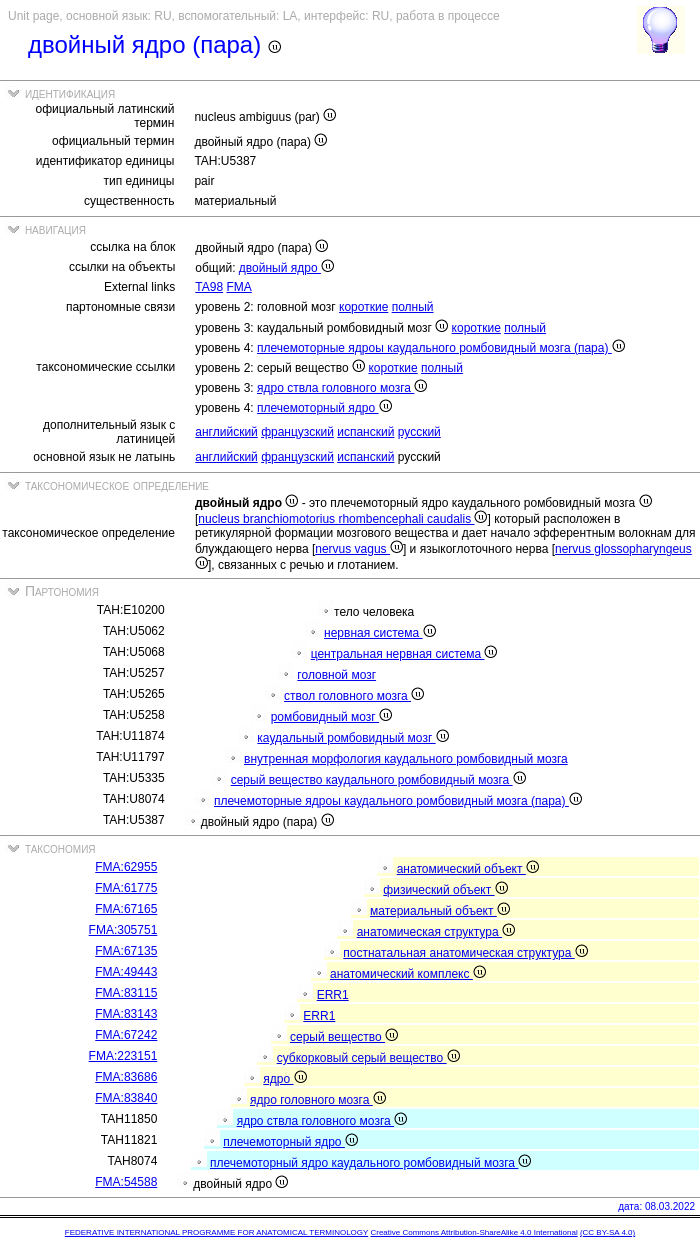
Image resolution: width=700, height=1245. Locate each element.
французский (297, 432)
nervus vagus (359, 549)
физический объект (445, 890)
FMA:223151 (123, 1056)
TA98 (209, 287)
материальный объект (440, 911)
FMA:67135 (126, 951)
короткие (363, 307)
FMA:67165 (126, 909)
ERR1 (333, 995)
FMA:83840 (126, 1098)
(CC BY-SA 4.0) (607, 1232)
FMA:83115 (126, 993)
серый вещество (344, 1037)
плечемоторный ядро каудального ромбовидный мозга (370, 1163)
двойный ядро (286, 268)
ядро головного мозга (318, 1100)
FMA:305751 (123, 930)
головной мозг (336, 675)
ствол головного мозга (354, 696)
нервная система (379, 633)
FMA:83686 (126, 1077)
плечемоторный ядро (324, 408)
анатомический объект (468, 869)
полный (413, 307)
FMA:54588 (126, 1182)
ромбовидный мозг (331, 717)
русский (419, 432)
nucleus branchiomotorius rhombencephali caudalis (342, 519)
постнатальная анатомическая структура (465, 953)
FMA (238, 287)
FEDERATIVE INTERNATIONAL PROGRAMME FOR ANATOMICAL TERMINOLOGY (216, 1232)
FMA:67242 (126, 1035)
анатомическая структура (436, 932)
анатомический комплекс (408, 974)
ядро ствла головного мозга (342, 388)
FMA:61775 (126, 888)
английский (226, 432)
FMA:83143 (126, 1014)
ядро (284, 1079)
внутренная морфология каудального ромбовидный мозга (406, 759)
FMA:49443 (126, 972)
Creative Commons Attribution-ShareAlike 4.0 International (473, 1232)
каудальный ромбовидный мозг (352, 738)
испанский (365, 432)
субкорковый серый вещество (368, 1058)
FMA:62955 (126, 867)
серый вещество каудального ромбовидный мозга (378, 780)
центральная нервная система (404, 654)
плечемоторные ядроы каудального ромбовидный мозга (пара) (441, 348)
